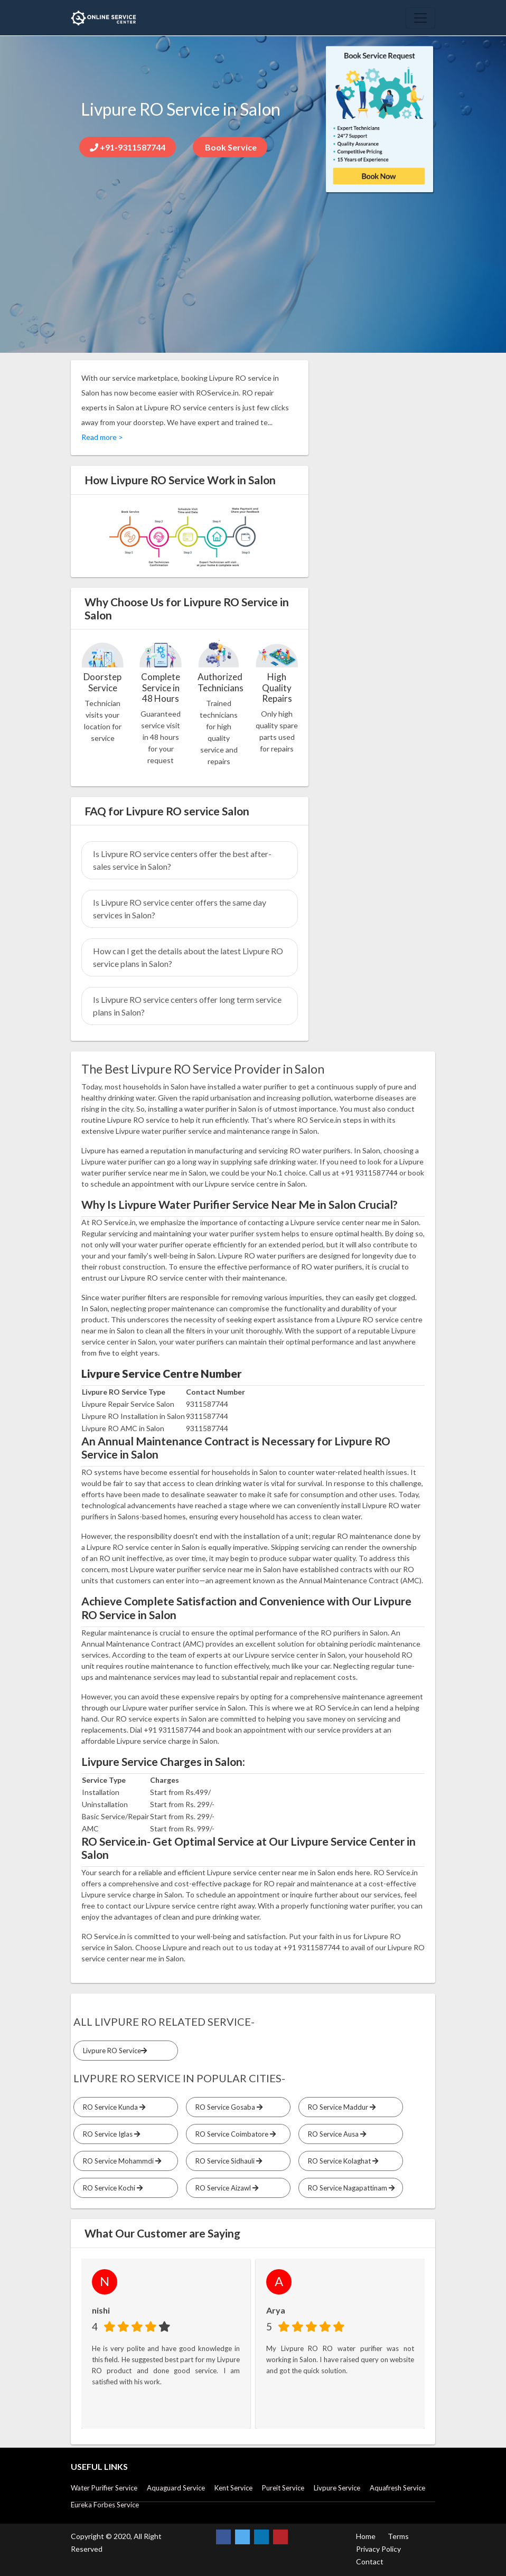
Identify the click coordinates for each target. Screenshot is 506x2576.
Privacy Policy (378, 2548)
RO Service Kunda (112, 2107)
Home (366, 2536)
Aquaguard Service (176, 2488)
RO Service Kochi (111, 2188)
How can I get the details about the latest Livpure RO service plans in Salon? (188, 957)
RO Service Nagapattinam (350, 2188)
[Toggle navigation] (420, 18)
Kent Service (233, 2488)
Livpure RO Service (113, 2050)
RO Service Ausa (335, 2134)
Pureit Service (283, 2488)
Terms (398, 2536)
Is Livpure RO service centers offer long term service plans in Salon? (187, 1005)
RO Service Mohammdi (120, 2161)
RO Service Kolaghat (341, 2161)
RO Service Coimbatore (234, 2134)
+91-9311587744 (127, 147)
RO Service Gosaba (227, 2107)
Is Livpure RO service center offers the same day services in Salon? (179, 908)
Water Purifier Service (104, 2488)
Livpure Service (337, 2488)
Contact (369, 2561)
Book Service (230, 147)
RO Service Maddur (340, 2107)
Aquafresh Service (397, 2488)
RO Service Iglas (110, 2134)
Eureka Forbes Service (105, 2504)
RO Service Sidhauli (227, 2161)
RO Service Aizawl (225, 2188)
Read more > (102, 437)
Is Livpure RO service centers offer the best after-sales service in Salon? (182, 860)
